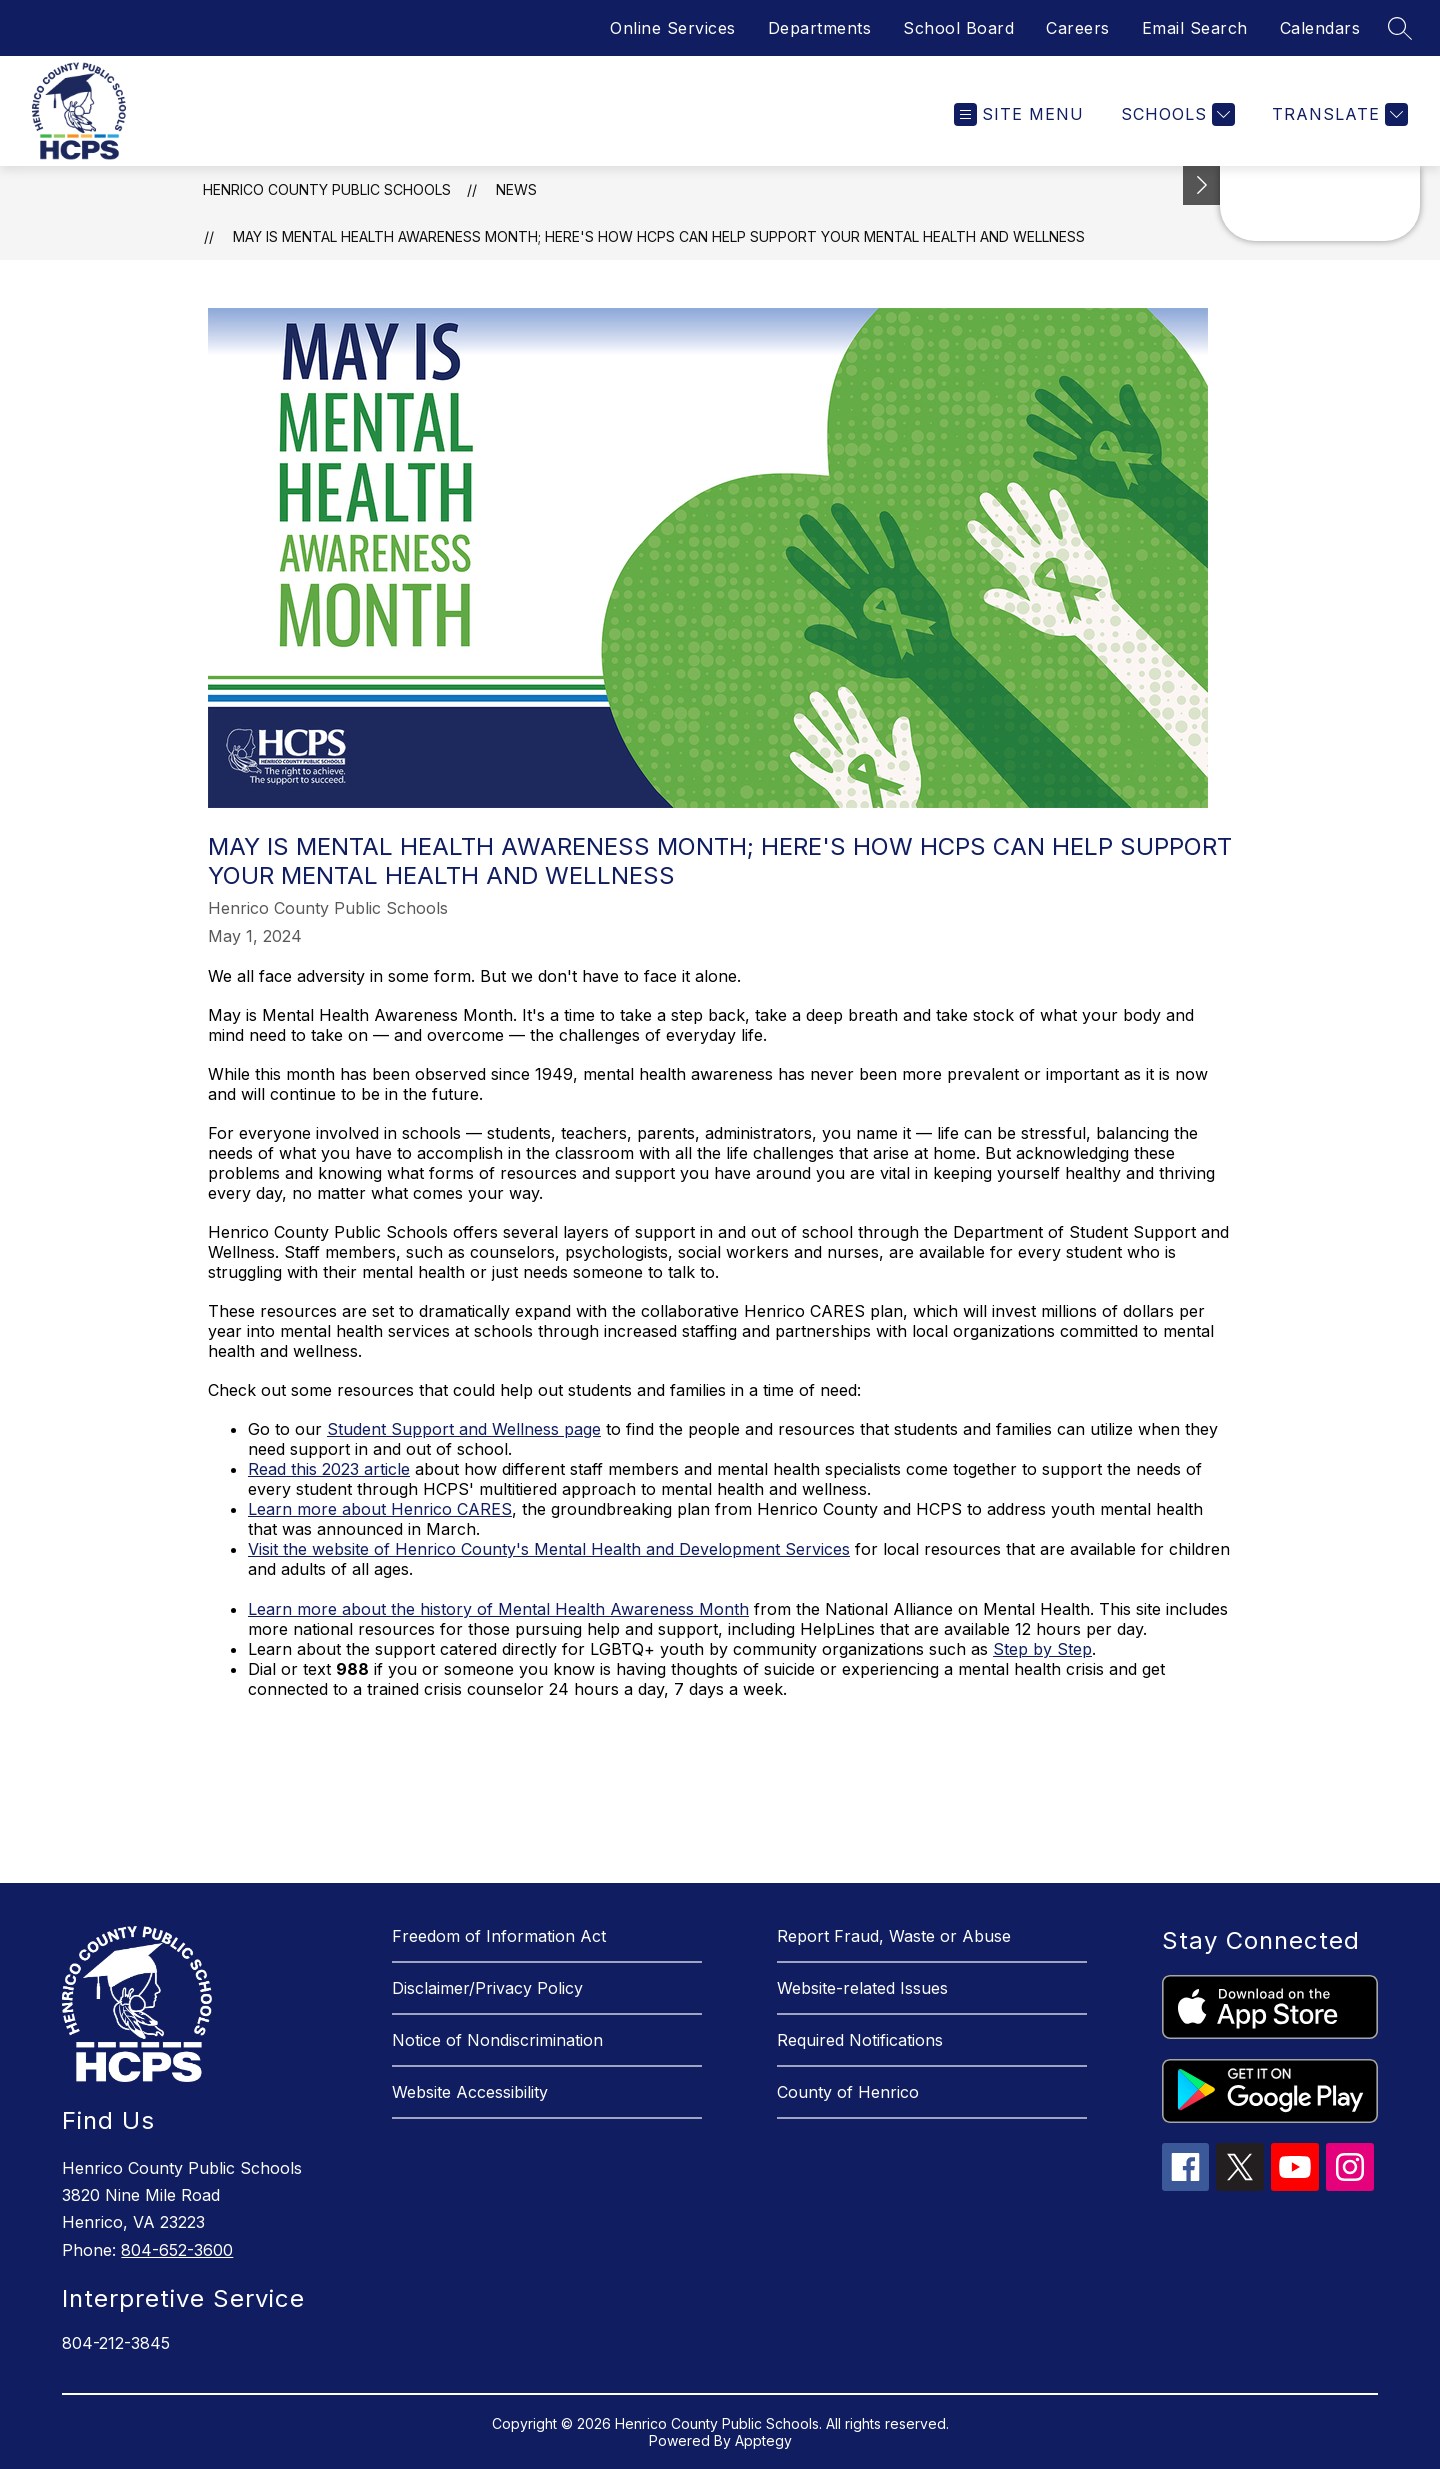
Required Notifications (860, 2040)
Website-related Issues (862, 1988)
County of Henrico (848, 2092)
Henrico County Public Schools (327, 189)
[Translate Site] (1337, 114)
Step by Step (1042, 1649)
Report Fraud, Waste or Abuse (894, 1936)
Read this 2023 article (329, 1469)
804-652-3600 (177, 2250)
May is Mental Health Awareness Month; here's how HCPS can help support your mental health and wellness (659, 236)
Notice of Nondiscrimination (497, 2040)
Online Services (673, 28)
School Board (958, 28)
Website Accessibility (470, 2092)
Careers (1078, 28)
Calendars (1320, 28)
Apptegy (763, 2440)
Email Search (1195, 28)
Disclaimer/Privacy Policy (487, 1988)
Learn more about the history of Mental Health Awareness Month (498, 1609)
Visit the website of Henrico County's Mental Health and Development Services (549, 1549)
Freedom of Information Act (499, 1936)
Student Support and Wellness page (464, 1429)
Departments (820, 28)
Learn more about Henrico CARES (380, 1509)
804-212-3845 (116, 2343)
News (516, 189)
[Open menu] (1019, 114)
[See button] (1202, 185)
